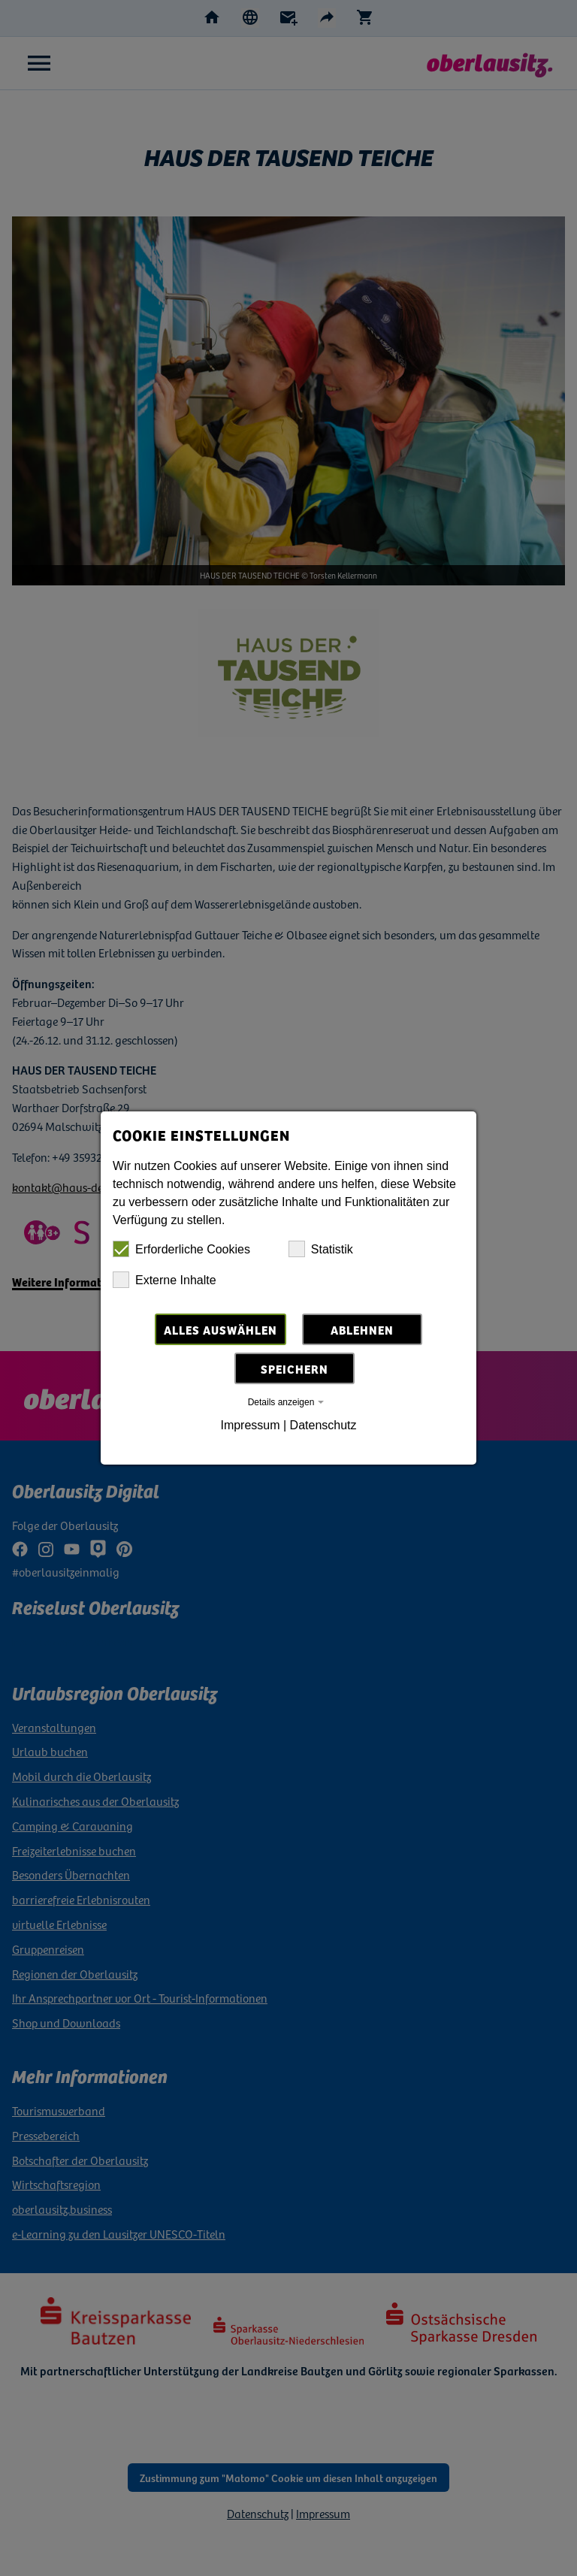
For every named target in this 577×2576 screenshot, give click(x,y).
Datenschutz (323, 1425)
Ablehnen (362, 1329)
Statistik (320, 1249)
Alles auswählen (220, 1329)
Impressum (249, 1425)
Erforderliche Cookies (181, 1249)
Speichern (294, 1368)
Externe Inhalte (164, 1279)
